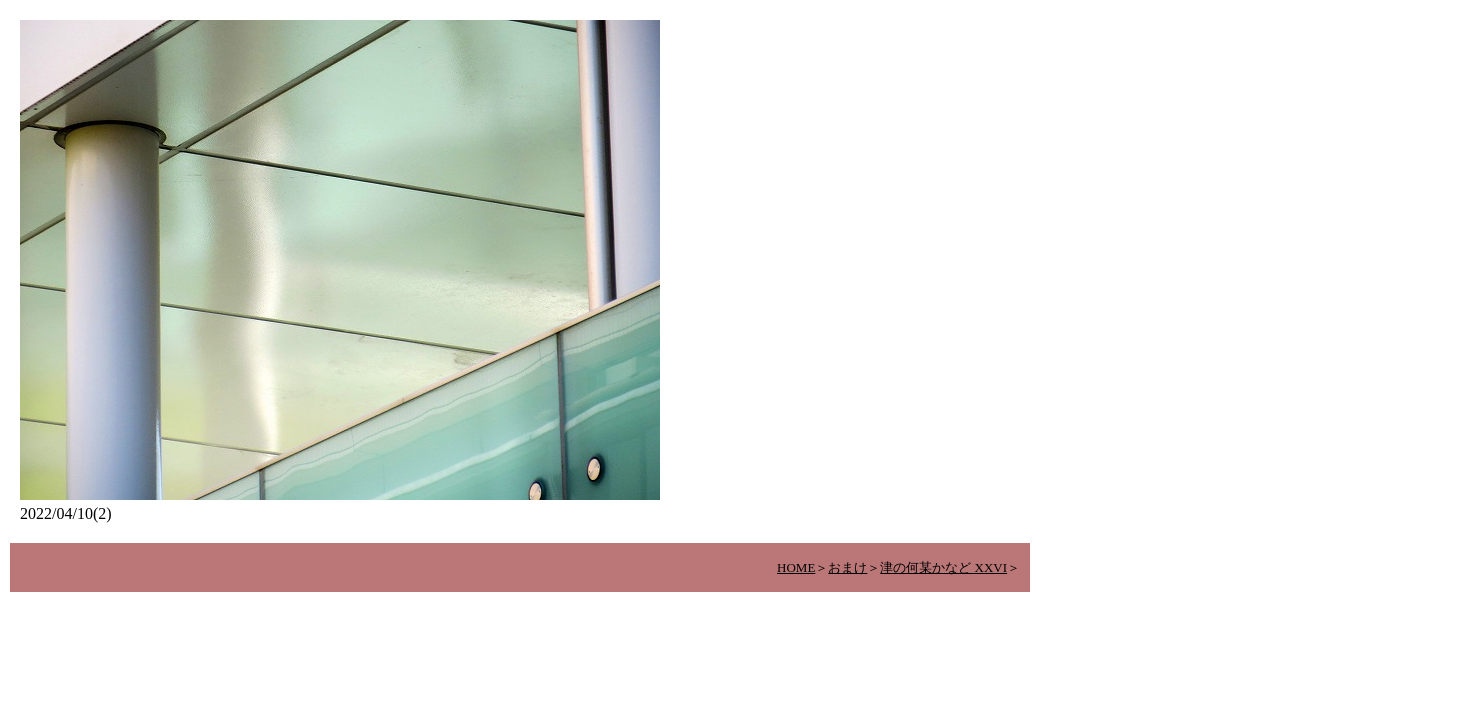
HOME (796, 567)
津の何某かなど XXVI (943, 567)
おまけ (847, 567)
